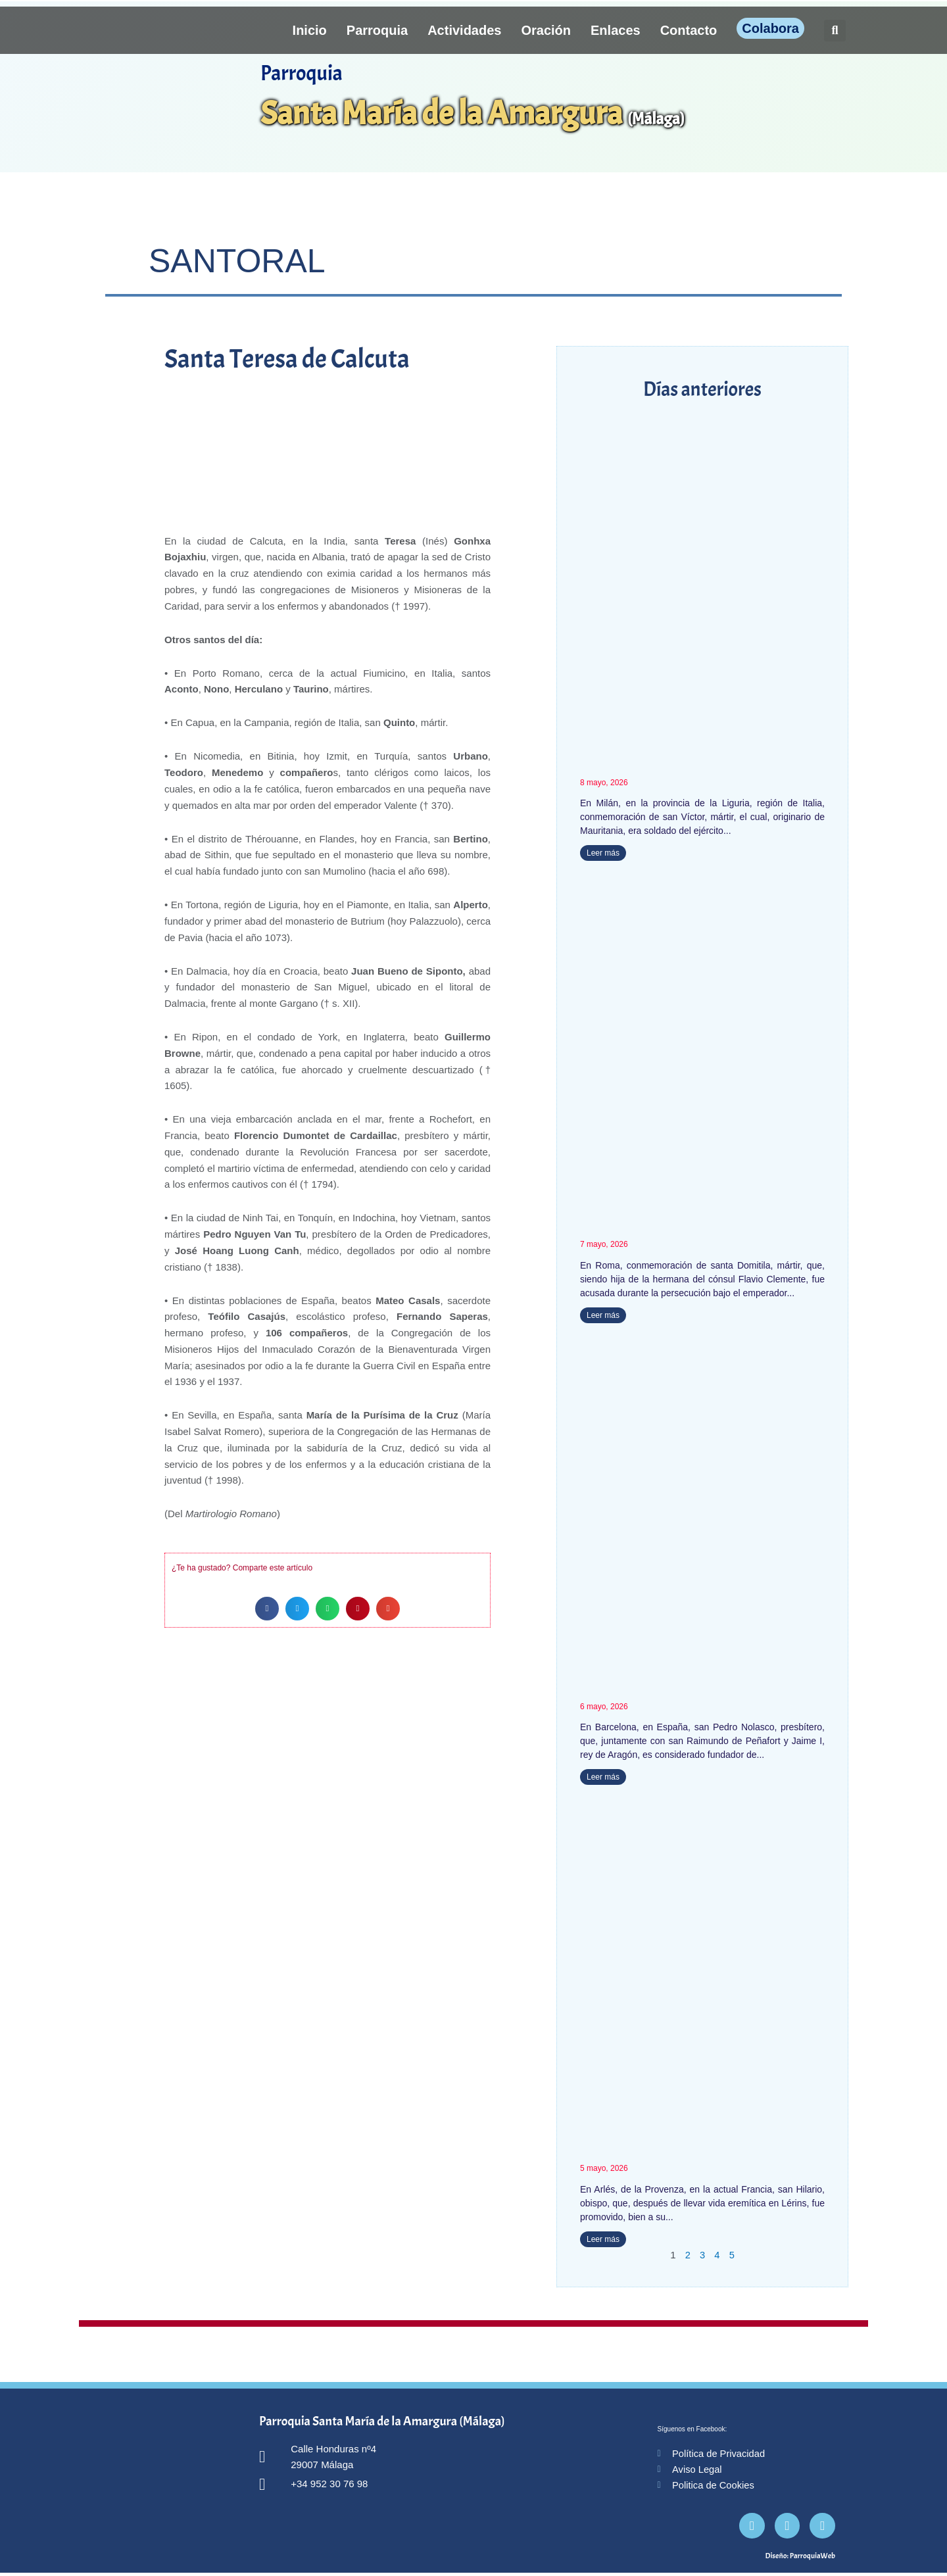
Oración (546, 30)
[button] (835, 30)
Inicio (310, 30)
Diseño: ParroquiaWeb (800, 2559)
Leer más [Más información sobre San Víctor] (603, 853)
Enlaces (616, 30)
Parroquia (377, 30)
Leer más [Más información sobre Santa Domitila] (603, 1315)
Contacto (688, 30)
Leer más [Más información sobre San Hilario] (603, 2240)
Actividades (464, 30)
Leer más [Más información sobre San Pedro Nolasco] (603, 1778)
